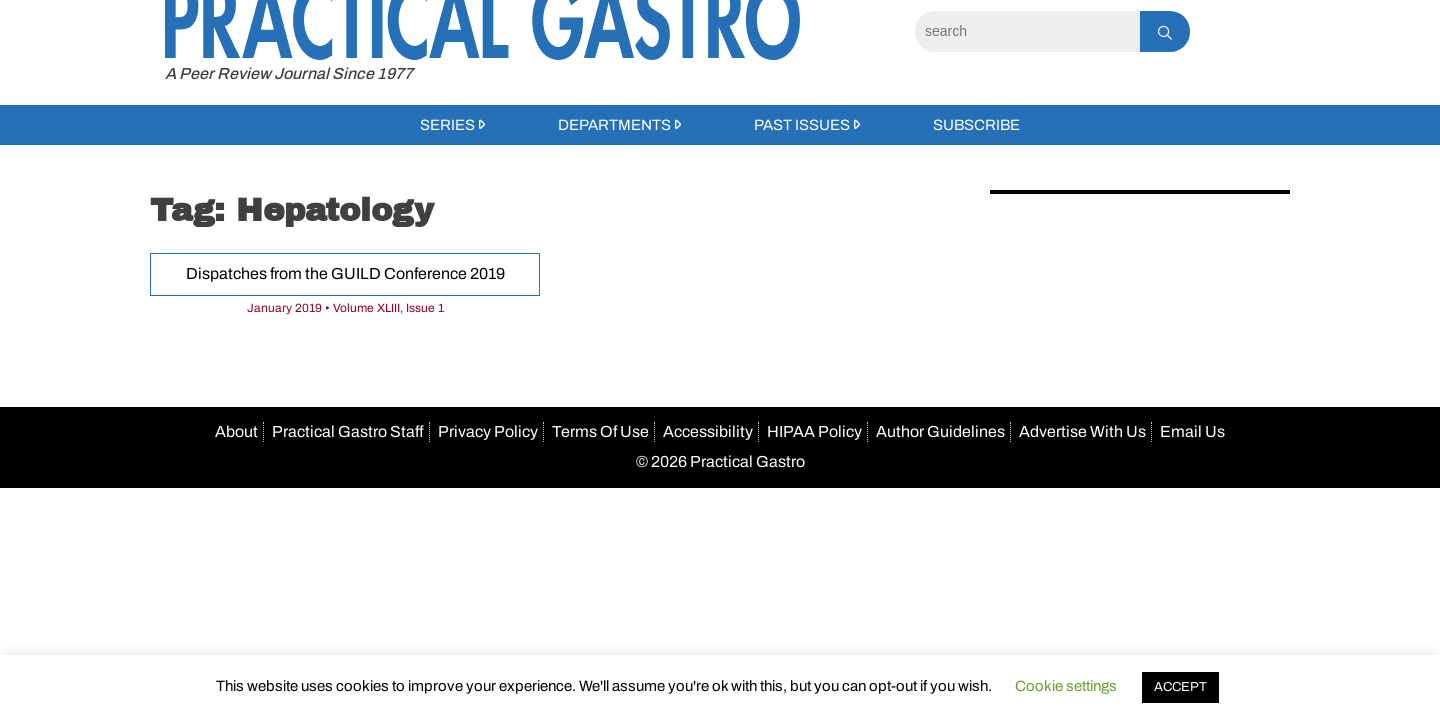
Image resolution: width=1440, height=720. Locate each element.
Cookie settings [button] (1066, 686)
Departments (614, 125)
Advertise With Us (1082, 431)
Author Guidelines (940, 431)
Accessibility (708, 431)
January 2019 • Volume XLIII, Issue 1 (345, 308)
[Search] (1027, 31)
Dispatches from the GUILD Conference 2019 (345, 273)
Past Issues (802, 125)
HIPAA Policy (814, 431)
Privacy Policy (488, 431)
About (236, 431)
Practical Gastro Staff (348, 431)
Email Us (1192, 431)
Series (447, 125)
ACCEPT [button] (1180, 687)
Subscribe (976, 125)
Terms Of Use (600, 431)
